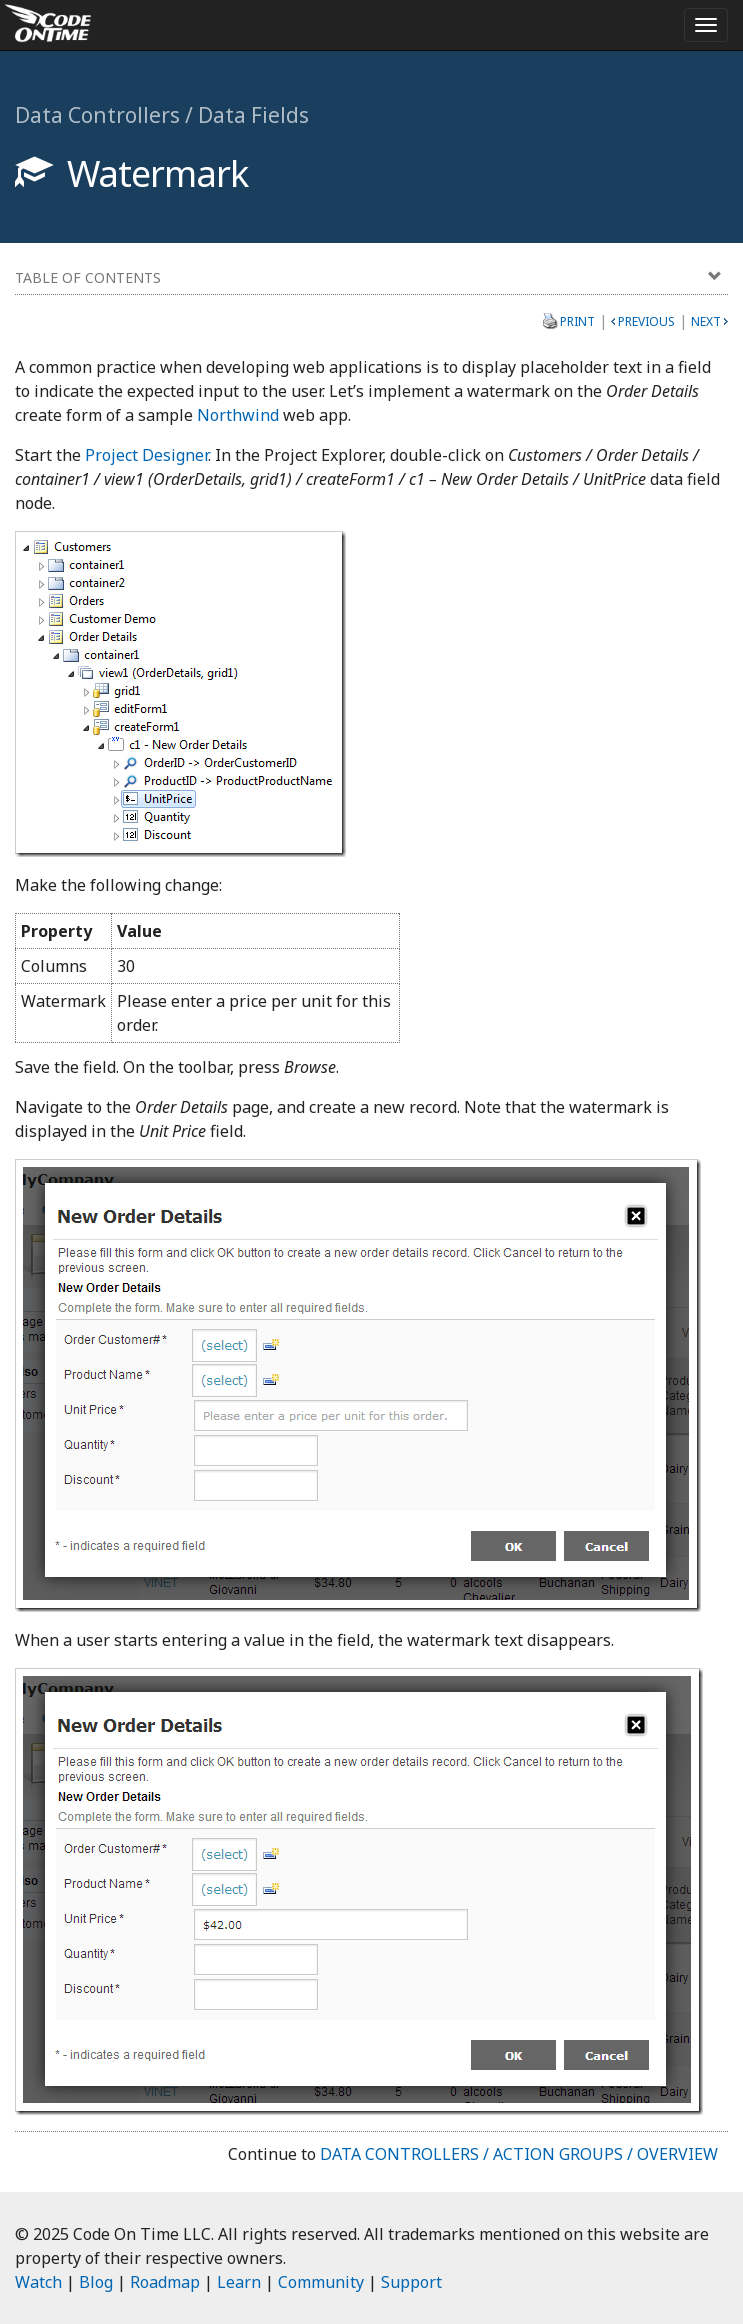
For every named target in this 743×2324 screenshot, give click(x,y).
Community (321, 2282)
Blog (96, 2282)
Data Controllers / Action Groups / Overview (519, 2154)
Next (706, 321)
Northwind (238, 415)
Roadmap (165, 2282)
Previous (646, 321)
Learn (239, 2282)
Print (577, 321)
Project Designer (146, 455)
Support (411, 2282)
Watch (38, 2282)
